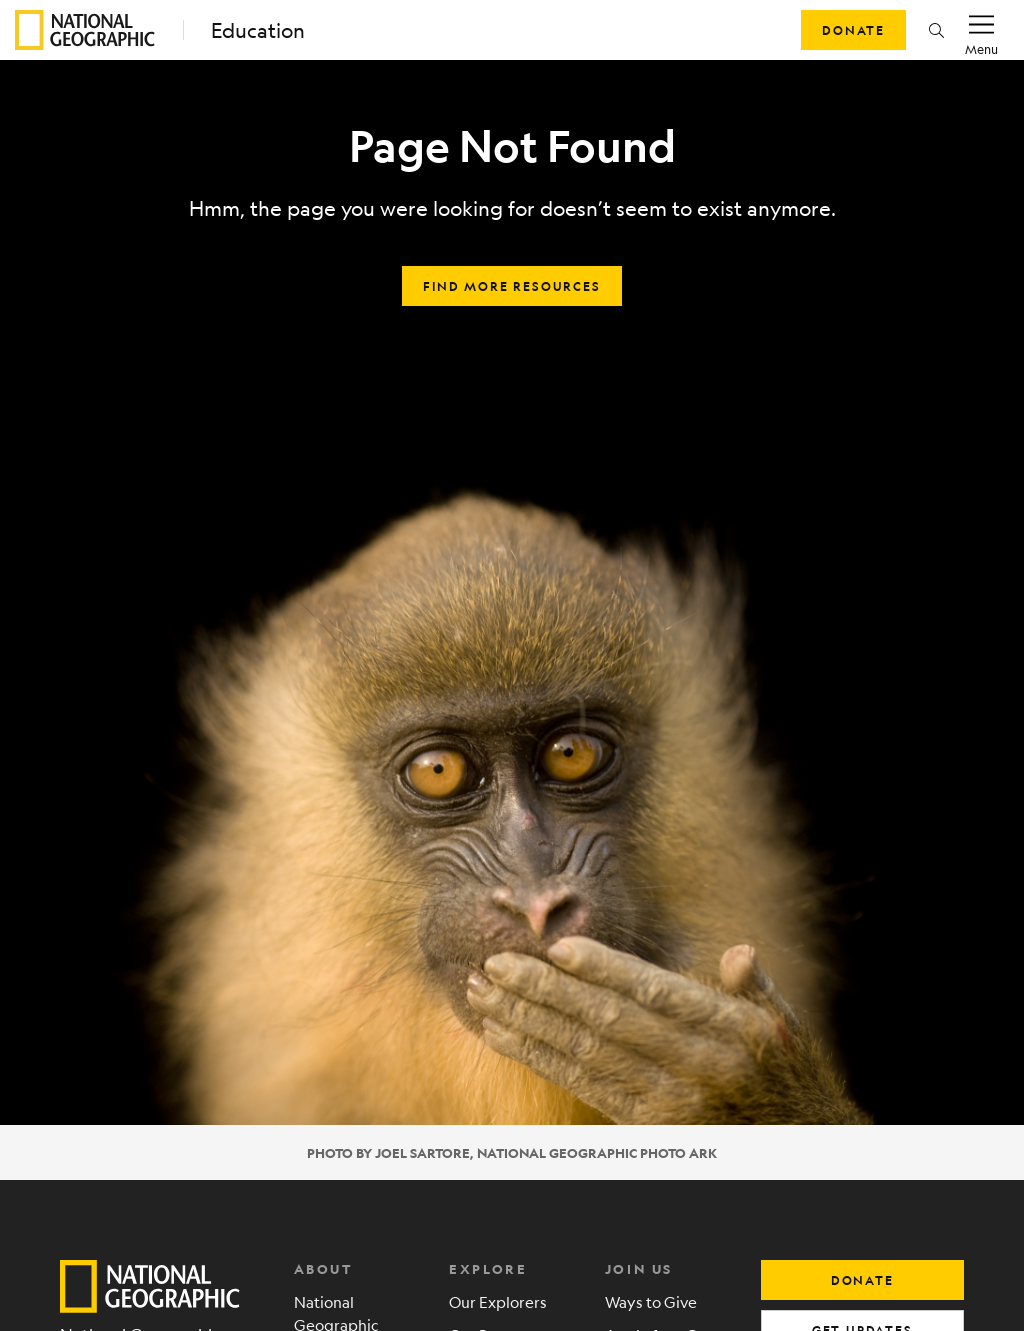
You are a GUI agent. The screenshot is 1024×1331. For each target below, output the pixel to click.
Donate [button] (853, 30)
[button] (936, 30)
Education (258, 30)
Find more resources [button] (511, 286)
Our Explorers (498, 1301)
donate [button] (862, 1280)
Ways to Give (651, 1301)
